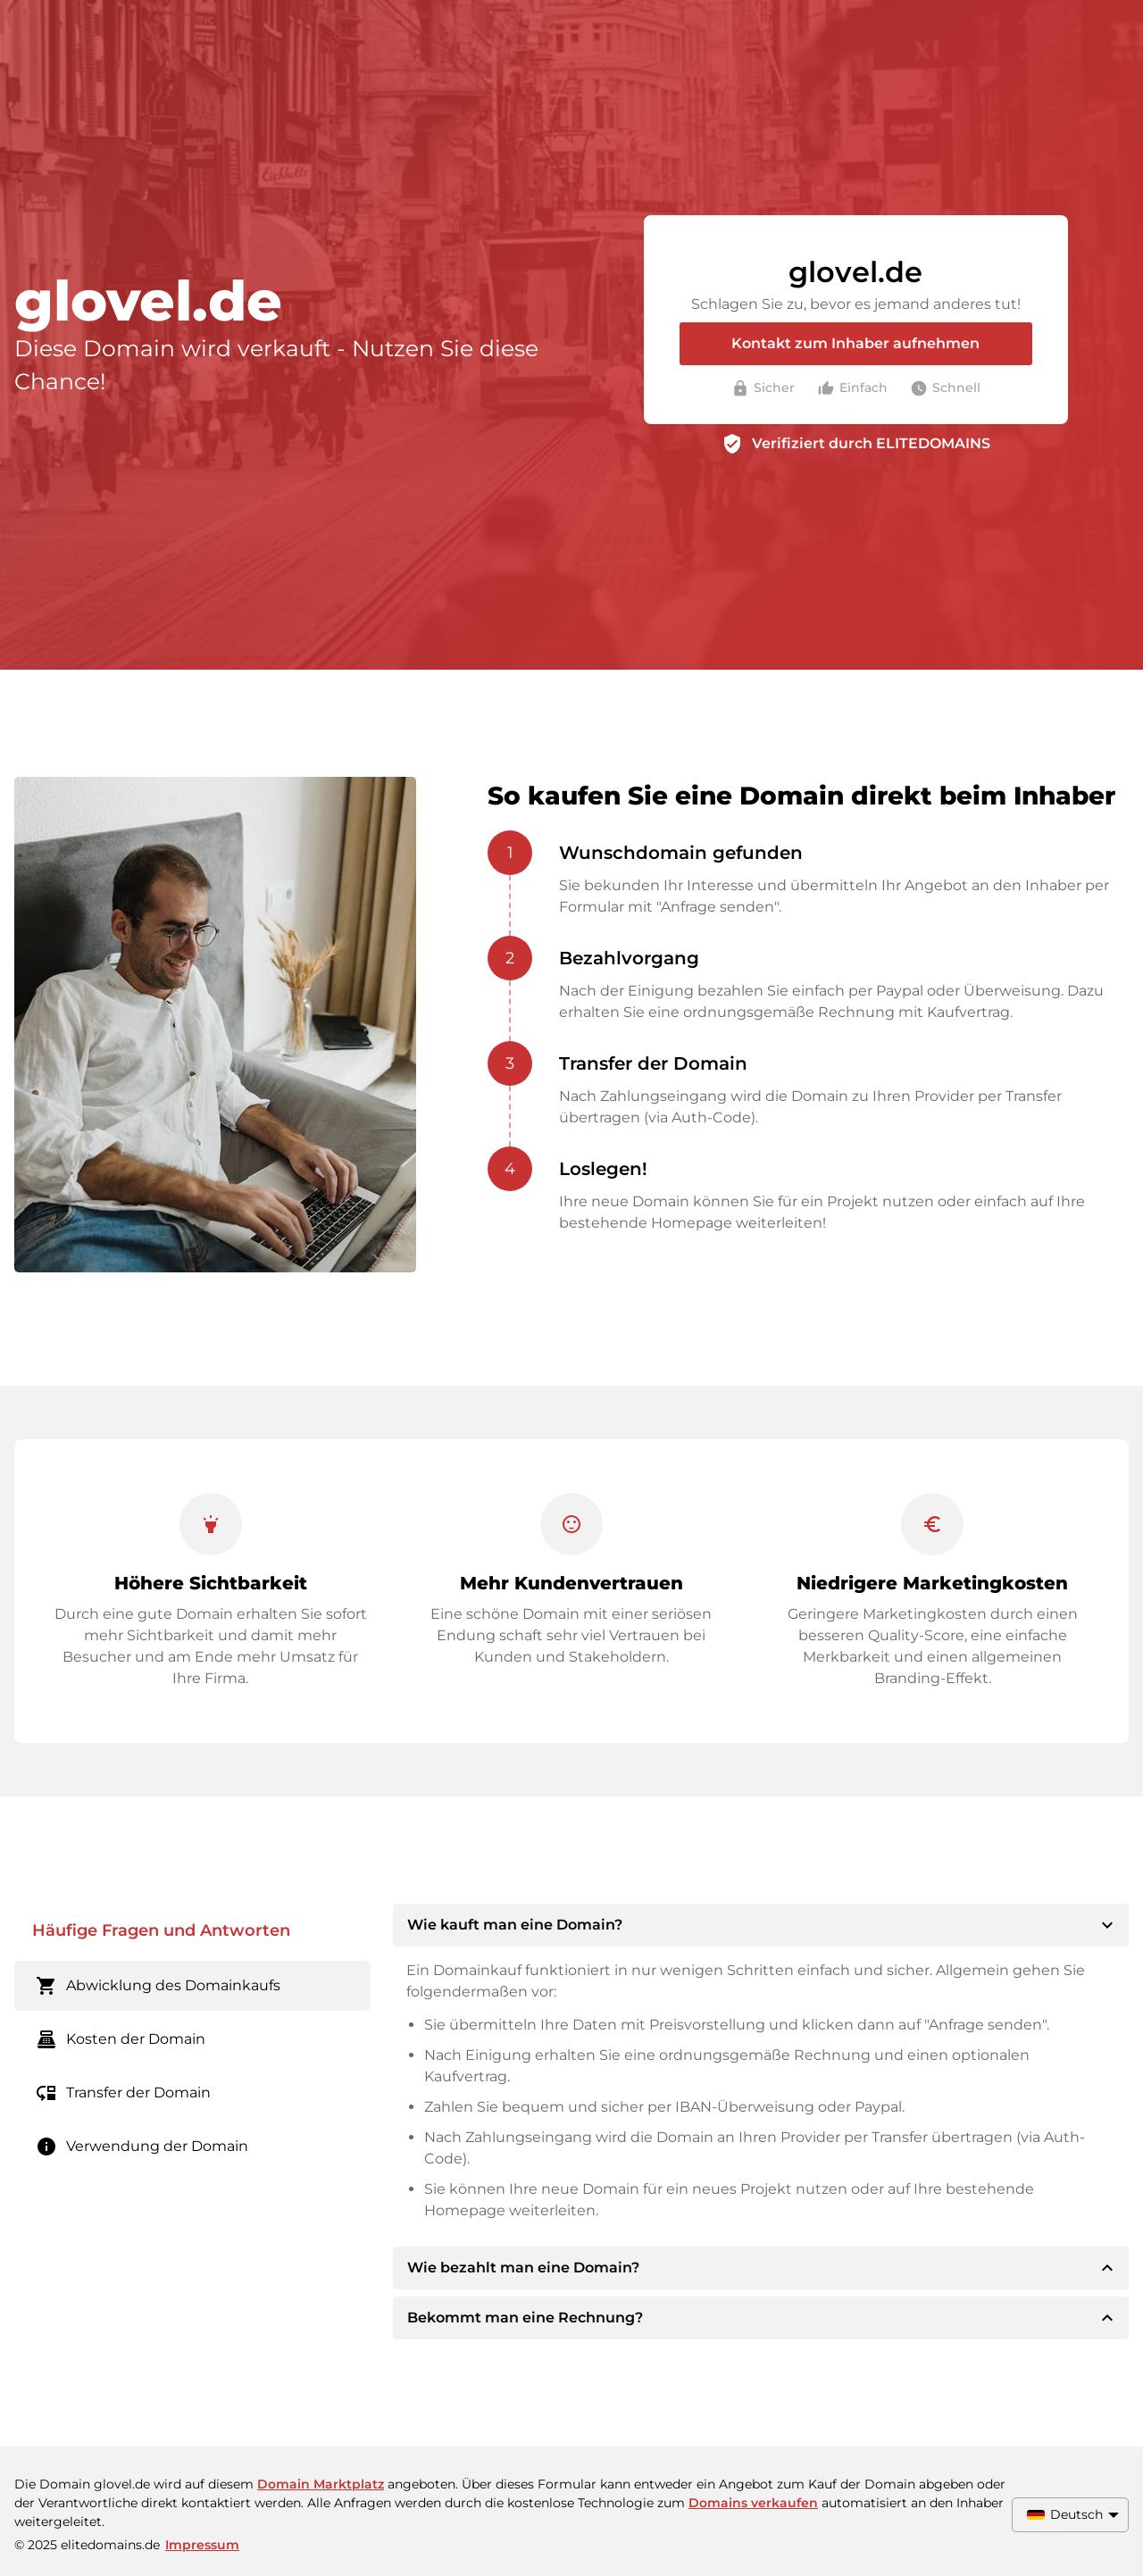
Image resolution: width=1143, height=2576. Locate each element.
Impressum (202, 2545)
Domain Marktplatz (320, 2484)
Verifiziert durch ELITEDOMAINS (871, 443)
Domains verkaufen (753, 2503)
